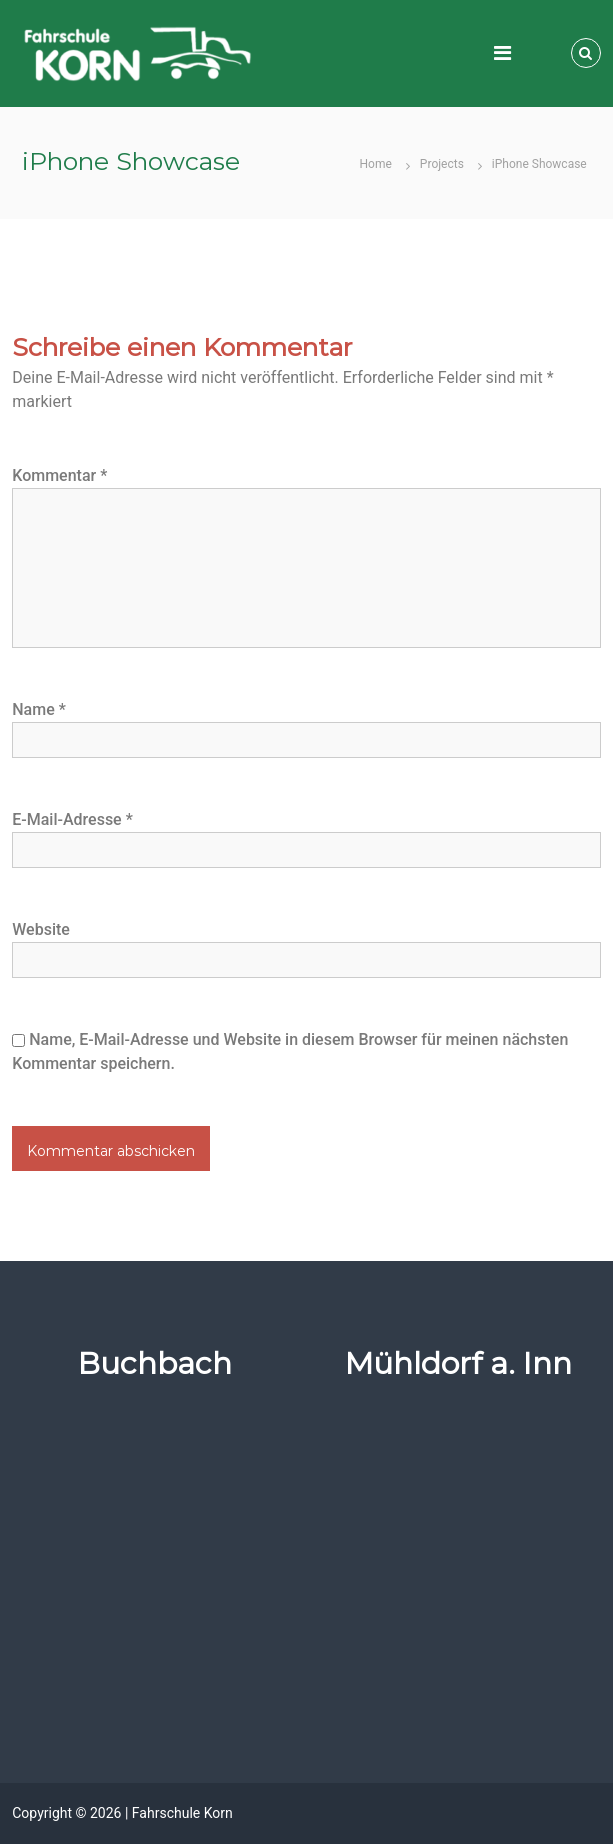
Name (39, 709)
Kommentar (59, 475)
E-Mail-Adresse (72, 819)
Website (41, 929)
